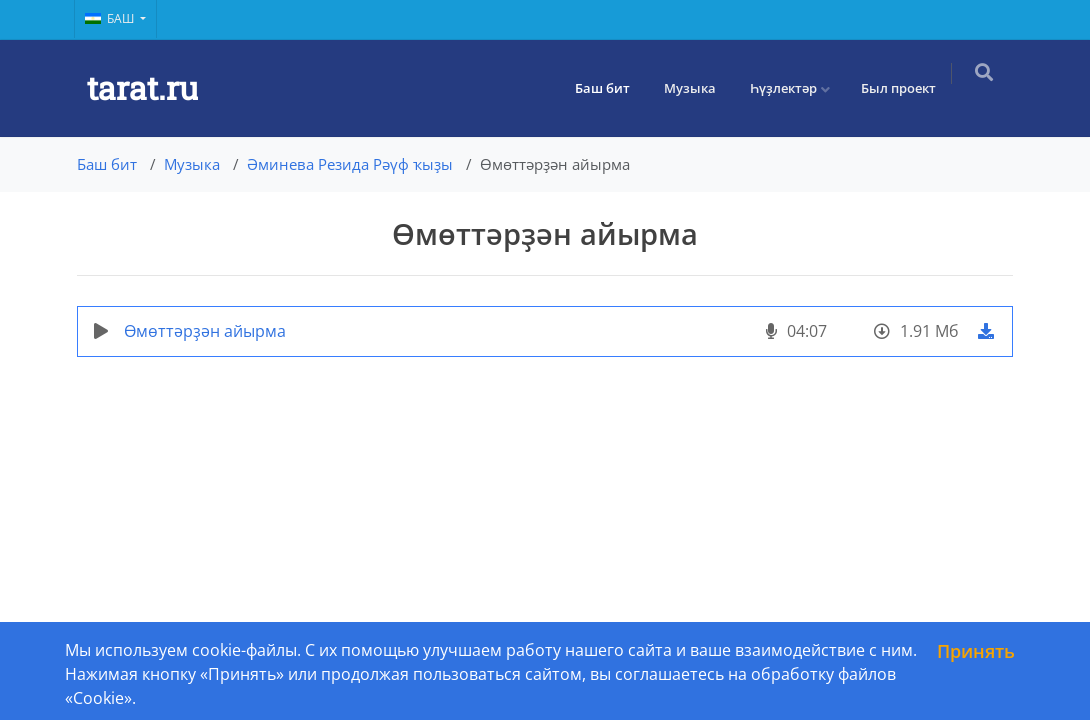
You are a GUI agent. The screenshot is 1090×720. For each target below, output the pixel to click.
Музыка (700, 88)
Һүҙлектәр (793, 88)
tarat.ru (142, 87)
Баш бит (612, 88)
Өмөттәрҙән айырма (205, 331)
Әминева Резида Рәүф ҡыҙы (350, 164)
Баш (111, 18)
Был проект (908, 88)
